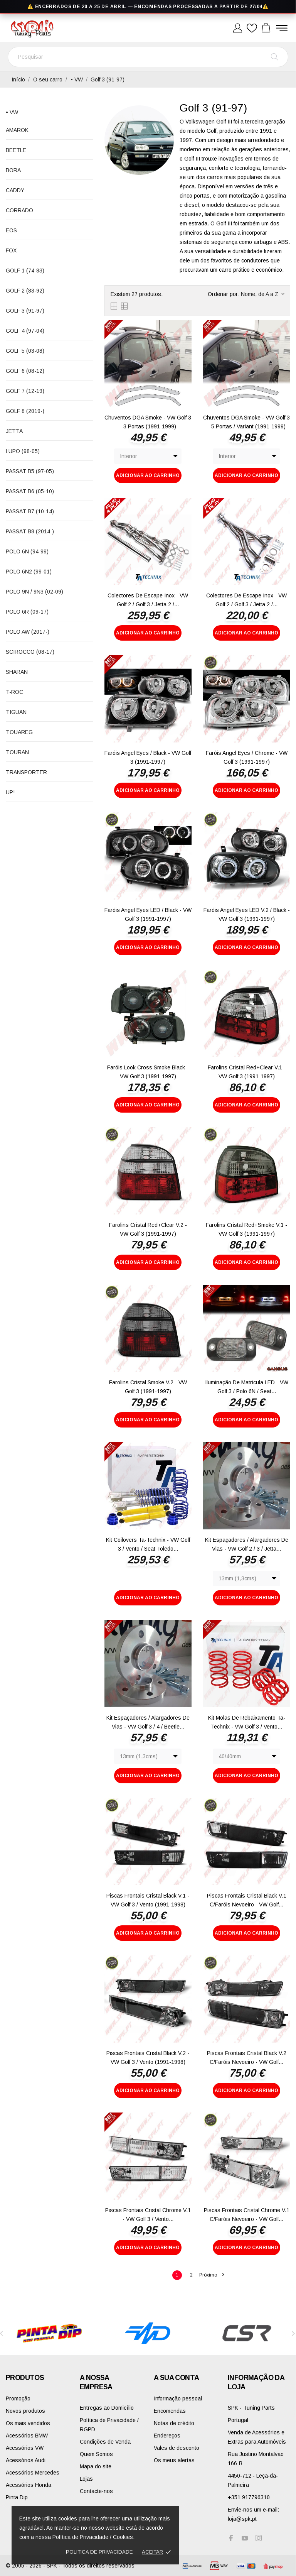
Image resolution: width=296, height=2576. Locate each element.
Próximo (211, 2275)
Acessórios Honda (28, 2485)
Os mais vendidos (28, 2423)
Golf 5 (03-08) (25, 351)
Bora (13, 170)
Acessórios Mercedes (32, 2472)
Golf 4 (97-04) (25, 331)
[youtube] (245, 2538)
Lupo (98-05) (23, 451)
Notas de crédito (174, 2423)
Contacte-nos (96, 2491)
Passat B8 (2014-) (30, 531)
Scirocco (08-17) (30, 652)
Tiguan (16, 712)
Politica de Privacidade (99, 2552)
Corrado (19, 210)
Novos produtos (25, 2411)
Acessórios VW (25, 2448)
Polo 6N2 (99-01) (29, 571)
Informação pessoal (178, 2398)
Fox (11, 250)
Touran (17, 752)
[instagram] (259, 2538)
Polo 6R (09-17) (27, 612)
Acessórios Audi (25, 2460)
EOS (11, 230)
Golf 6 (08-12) (25, 371)
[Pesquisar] (148, 57)
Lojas (86, 2479)
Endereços (167, 2435)
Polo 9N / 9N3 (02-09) (34, 592)
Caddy (15, 190)
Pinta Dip (17, 2497)
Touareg (19, 732)
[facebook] (231, 2538)
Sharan (17, 672)
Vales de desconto (176, 2448)
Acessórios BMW (27, 2435)
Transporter (26, 772)
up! (10, 792)
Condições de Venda (105, 2442)
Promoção (18, 2398)
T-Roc (14, 692)
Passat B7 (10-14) (30, 511)
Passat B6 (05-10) (30, 491)
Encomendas (170, 2411)
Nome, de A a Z (262, 294)
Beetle (16, 150)
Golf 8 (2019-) (25, 411)
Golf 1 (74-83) (25, 270)
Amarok (17, 130)
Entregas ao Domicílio (107, 2408)
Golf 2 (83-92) (25, 291)
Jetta (14, 431)
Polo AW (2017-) (27, 632)
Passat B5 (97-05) (30, 471)
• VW (12, 112)
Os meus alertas (174, 2460)
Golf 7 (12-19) (25, 391)
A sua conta (176, 2377)
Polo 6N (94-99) (27, 551)
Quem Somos (96, 2454)
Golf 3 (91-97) (25, 311)
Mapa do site (95, 2466)
